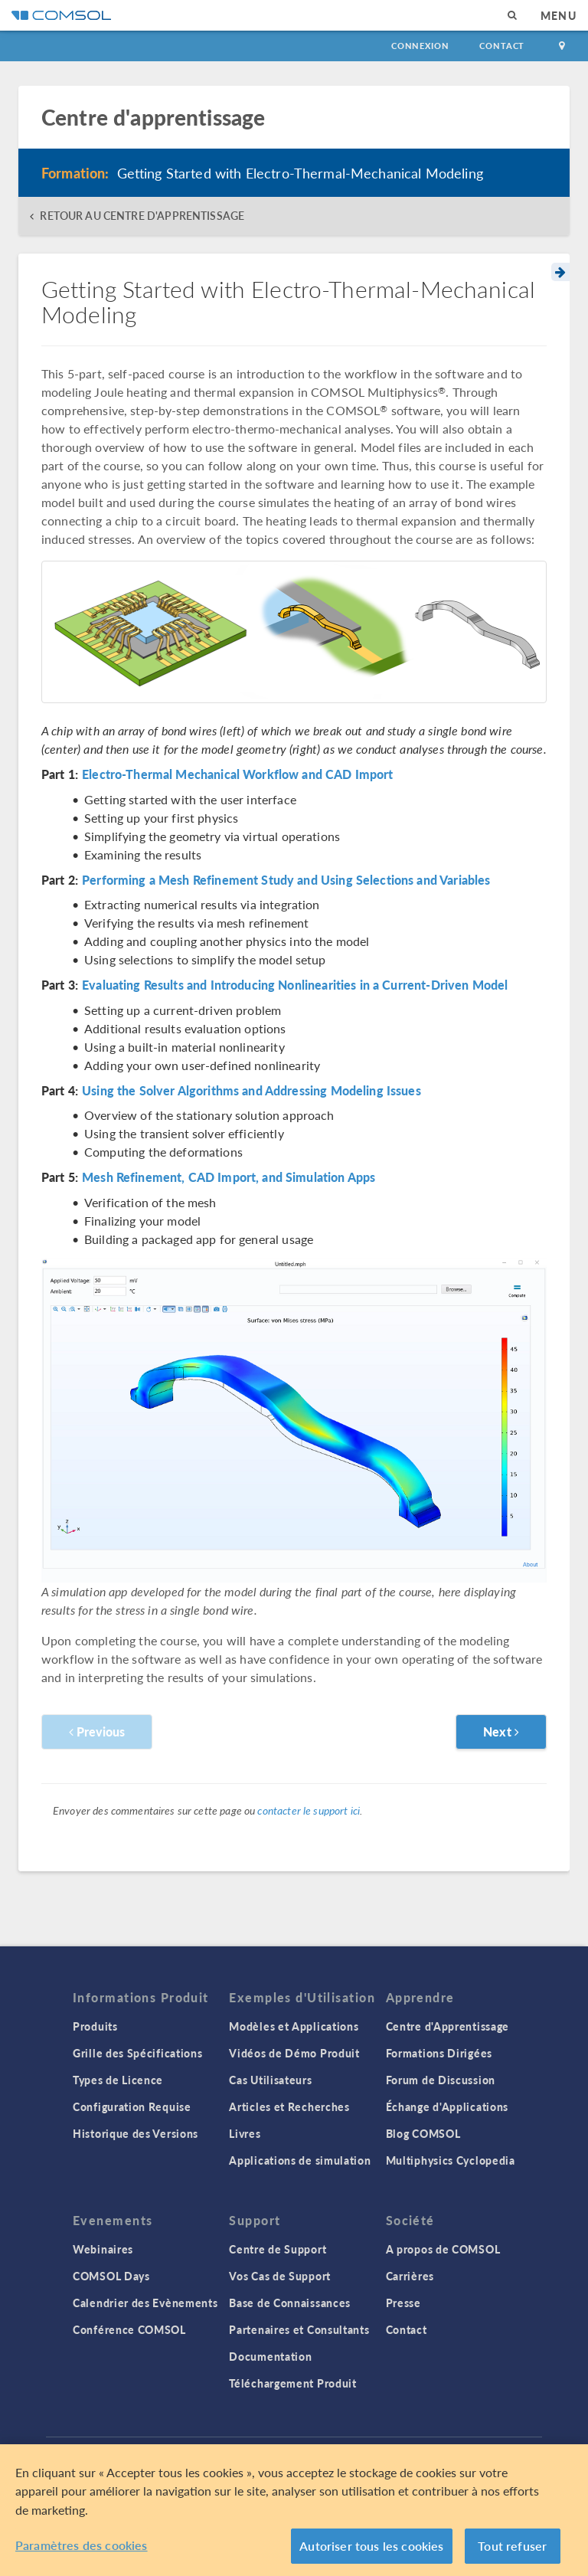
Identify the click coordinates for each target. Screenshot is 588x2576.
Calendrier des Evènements (145, 2302)
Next (501, 1731)
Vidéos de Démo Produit (294, 2052)
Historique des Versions (135, 2133)
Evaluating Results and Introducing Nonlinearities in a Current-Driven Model (295, 985)
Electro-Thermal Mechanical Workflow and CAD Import (238, 774)
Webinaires (103, 2249)
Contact (501, 45)
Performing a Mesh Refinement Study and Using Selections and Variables (286, 880)
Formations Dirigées (439, 2052)
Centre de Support (277, 2249)
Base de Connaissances (290, 2302)
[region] (294, 2510)
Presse (403, 2302)
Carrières (410, 2275)
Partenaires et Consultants (299, 2329)
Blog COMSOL (423, 2133)
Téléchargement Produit (292, 2383)
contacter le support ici (308, 1810)
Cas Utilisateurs (270, 2079)
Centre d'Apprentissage (447, 2026)
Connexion (420, 45)
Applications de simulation (300, 2160)
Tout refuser (512, 2546)
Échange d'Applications (447, 2106)
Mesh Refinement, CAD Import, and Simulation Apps (228, 1177)
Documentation (270, 2356)
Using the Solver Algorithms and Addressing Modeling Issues (251, 1091)
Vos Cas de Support (280, 2275)
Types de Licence (118, 2079)
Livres (244, 2133)
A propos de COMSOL (443, 2249)
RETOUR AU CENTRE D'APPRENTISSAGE (142, 215)
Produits (95, 2026)
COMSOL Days (111, 2275)
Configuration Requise (132, 2106)
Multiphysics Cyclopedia (450, 2160)
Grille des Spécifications (138, 2052)
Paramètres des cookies (81, 2545)
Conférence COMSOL (129, 2329)
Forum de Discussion (440, 2079)
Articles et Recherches (289, 2106)
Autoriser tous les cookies (371, 2546)
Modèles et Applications (293, 2026)
